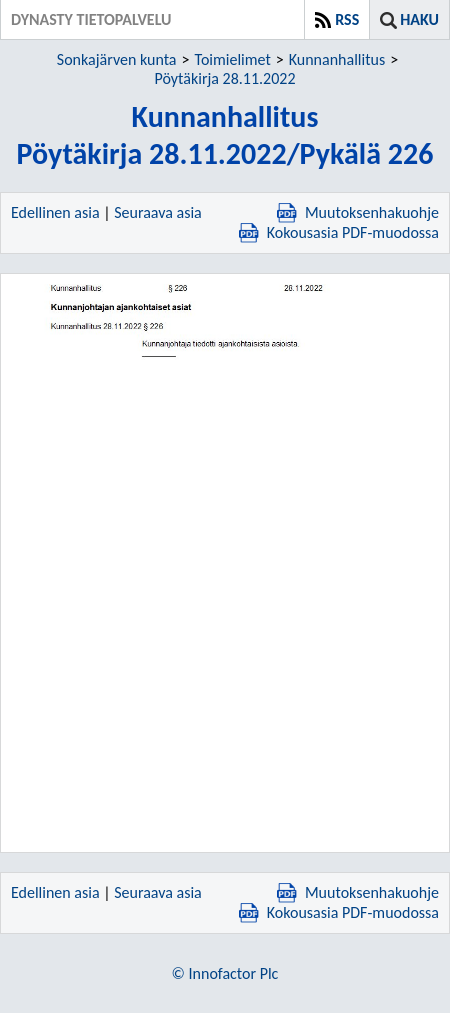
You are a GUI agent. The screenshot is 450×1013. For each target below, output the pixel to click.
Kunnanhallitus (337, 59)
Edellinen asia (55, 212)
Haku (419, 19)
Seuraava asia (158, 212)
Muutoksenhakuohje (358, 212)
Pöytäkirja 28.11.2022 (224, 78)
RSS (347, 19)
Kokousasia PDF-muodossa (339, 232)
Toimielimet (233, 59)
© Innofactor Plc (225, 973)
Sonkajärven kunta (117, 59)
